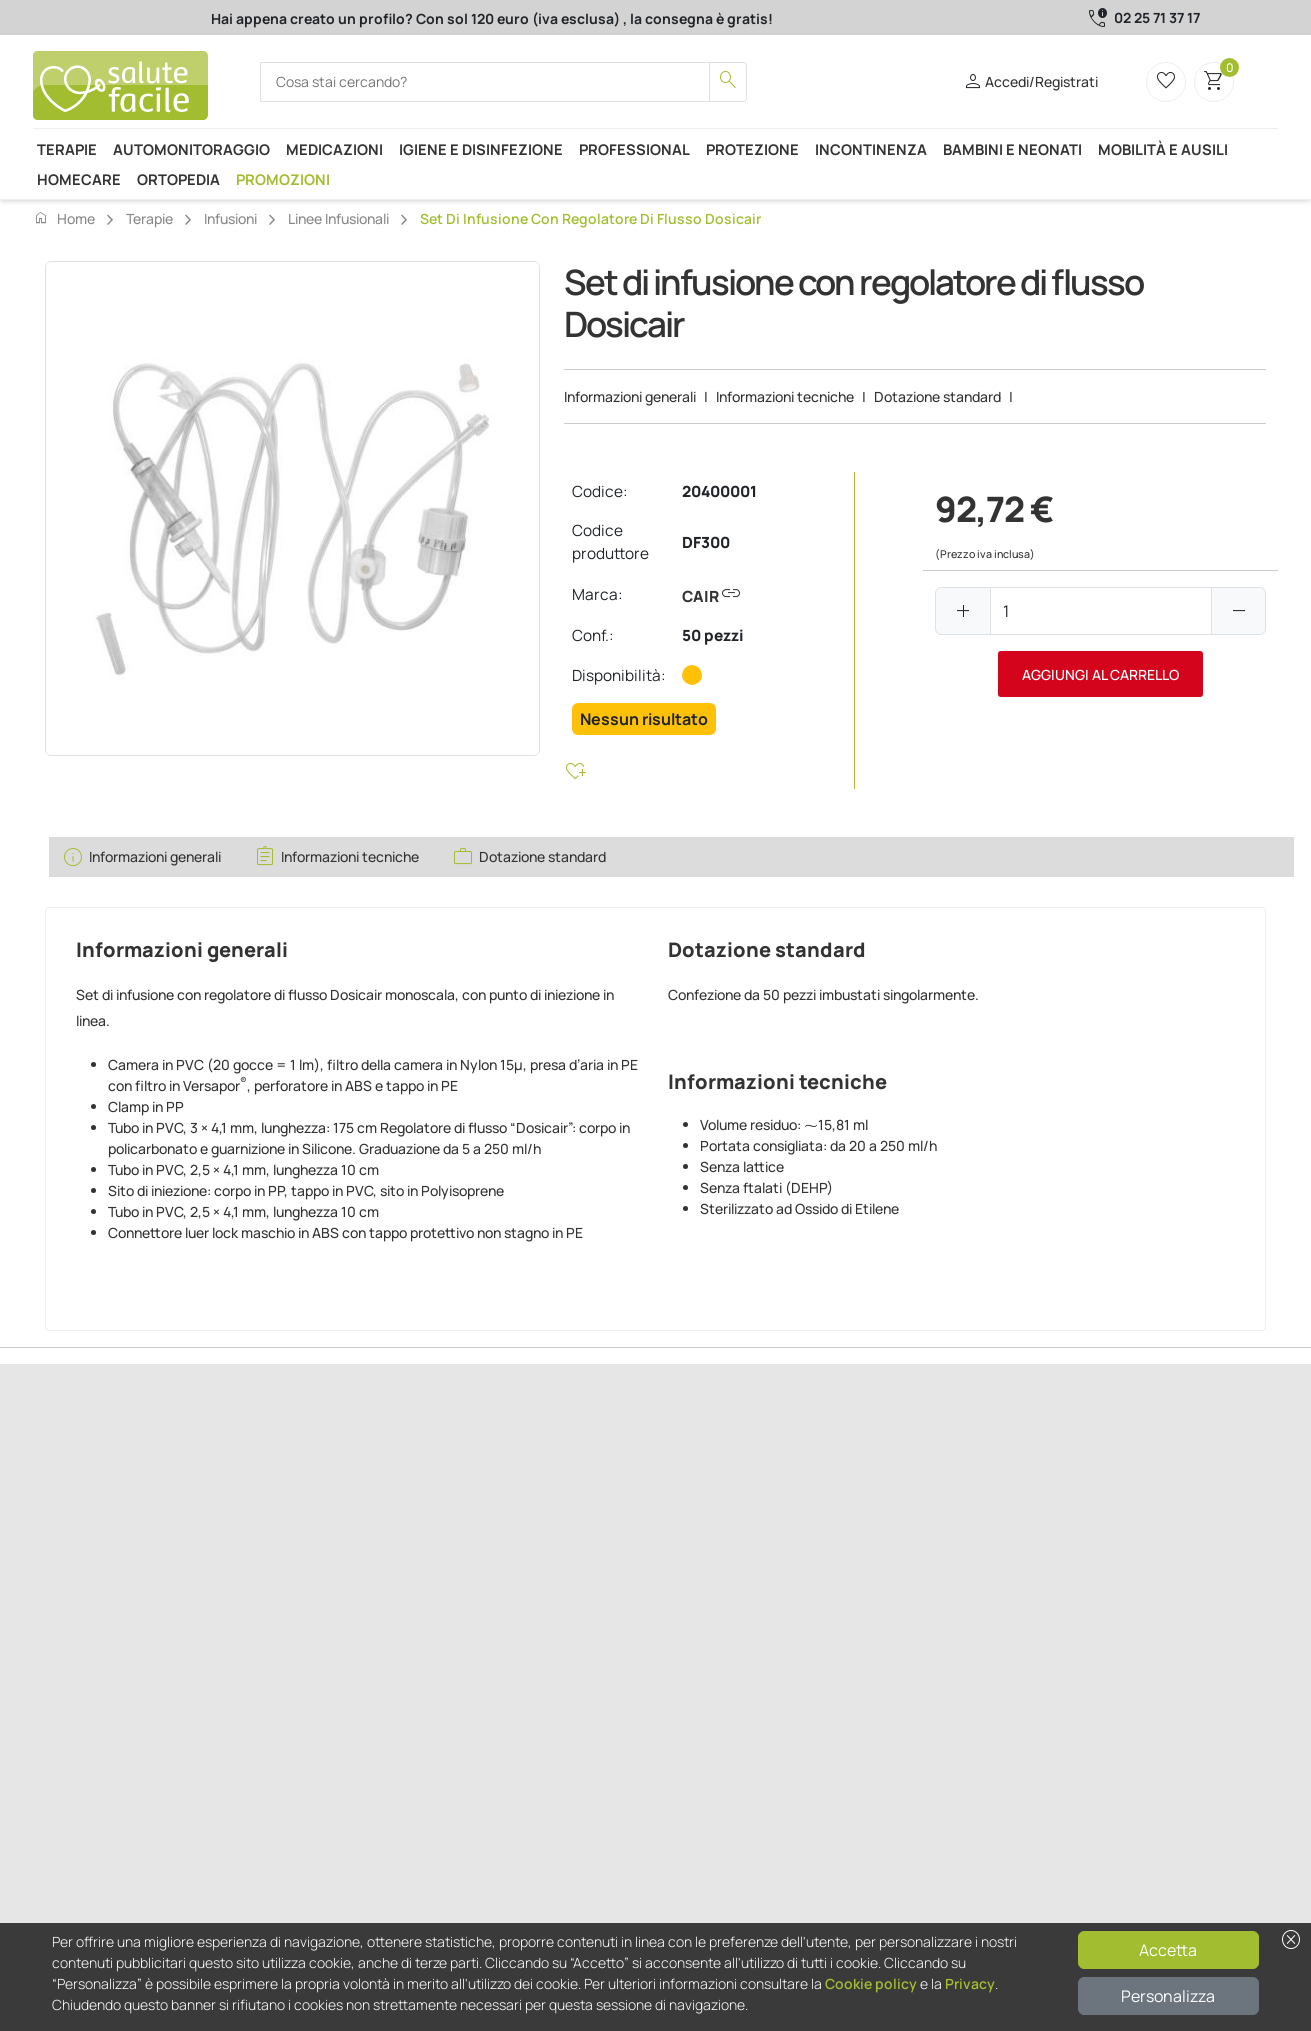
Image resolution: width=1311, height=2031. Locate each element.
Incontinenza (871, 149)
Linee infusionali (338, 218)
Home (64, 218)
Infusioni (230, 218)
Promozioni (283, 179)
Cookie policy (871, 1983)
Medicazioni (334, 149)
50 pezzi (713, 635)
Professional (634, 149)
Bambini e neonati (1012, 149)
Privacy (970, 1983)
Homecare (79, 179)
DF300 (706, 542)
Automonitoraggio (191, 149)
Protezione (752, 149)
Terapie (67, 149)
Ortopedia (178, 179)
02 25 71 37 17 (1157, 17)
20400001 (719, 491)
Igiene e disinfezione (481, 149)
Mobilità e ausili (1163, 149)
